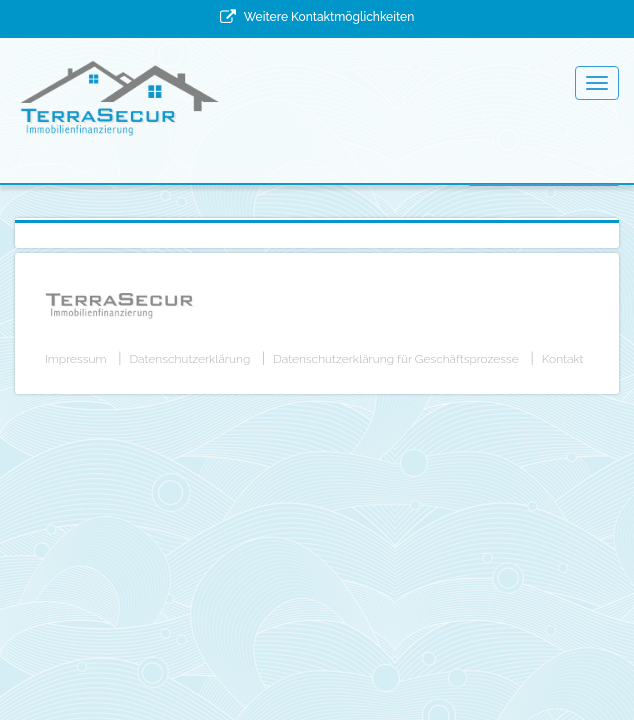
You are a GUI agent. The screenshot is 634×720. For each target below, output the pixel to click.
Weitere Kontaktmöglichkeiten (329, 17)
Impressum (76, 359)
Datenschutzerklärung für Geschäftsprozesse (395, 359)
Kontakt (563, 359)
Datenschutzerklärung (190, 359)
